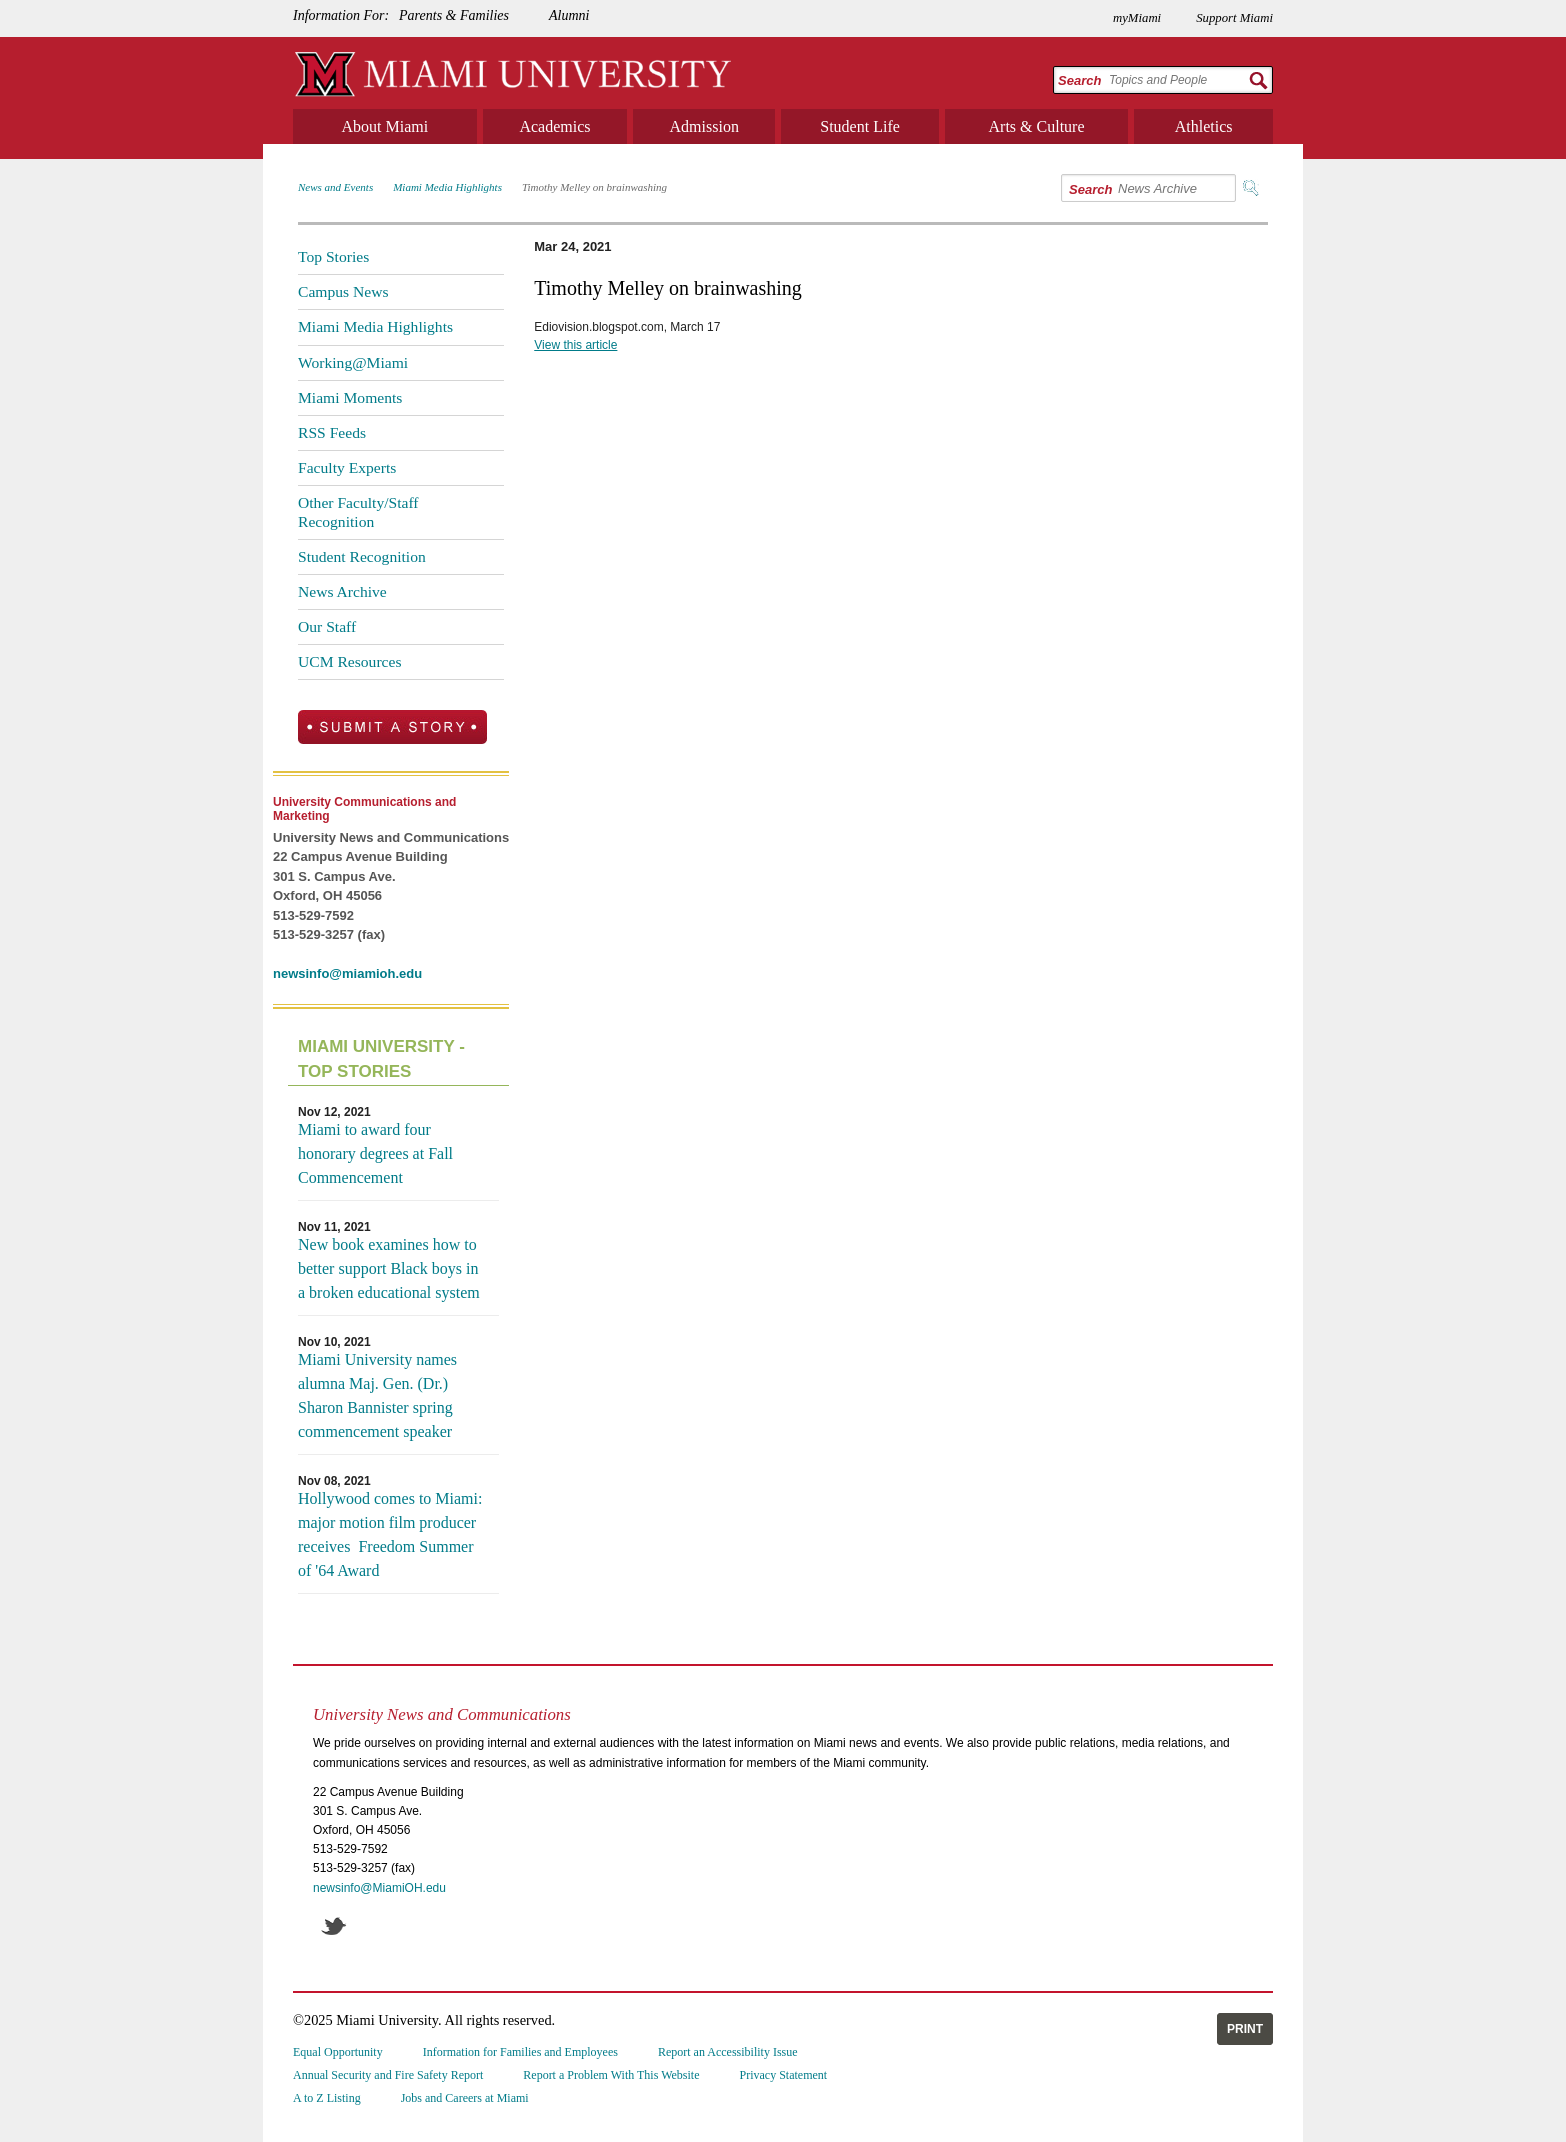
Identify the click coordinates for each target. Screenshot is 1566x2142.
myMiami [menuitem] (1137, 18)
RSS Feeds (332, 432)
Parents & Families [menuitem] (454, 15)
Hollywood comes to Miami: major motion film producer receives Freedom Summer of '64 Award (390, 1534)
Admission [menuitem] (704, 126)
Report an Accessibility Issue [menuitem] (728, 2052)
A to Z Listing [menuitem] (327, 2098)
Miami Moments (350, 397)
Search (1079, 80)
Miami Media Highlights (447, 187)
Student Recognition (362, 556)
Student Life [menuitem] (860, 126)
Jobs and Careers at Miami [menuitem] (465, 2098)
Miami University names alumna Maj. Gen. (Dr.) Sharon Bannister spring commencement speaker (377, 1395)
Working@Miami (353, 362)
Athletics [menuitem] (1204, 126)
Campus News (343, 291)
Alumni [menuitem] (569, 15)
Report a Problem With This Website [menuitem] (611, 2075)
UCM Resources (350, 661)
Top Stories (333, 256)
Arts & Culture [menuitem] (1037, 126)
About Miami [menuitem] (385, 126)
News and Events (335, 187)
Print (1245, 2029)
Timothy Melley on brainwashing (594, 187)
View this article (575, 345)
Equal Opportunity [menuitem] (338, 2052)
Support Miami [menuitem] (1234, 18)
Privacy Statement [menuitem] (784, 2075)
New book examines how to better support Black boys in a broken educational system (389, 1268)
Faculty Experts (347, 467)
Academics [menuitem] (554, 126)
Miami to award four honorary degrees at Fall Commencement (375, 1153)
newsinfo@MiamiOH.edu (379, 1888)
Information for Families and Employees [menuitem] (520, 2052)
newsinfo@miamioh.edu (347, 973)
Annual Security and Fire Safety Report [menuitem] (388, 2075)
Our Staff (327, 626)
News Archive (342, 591)
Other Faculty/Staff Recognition (358, 511)
